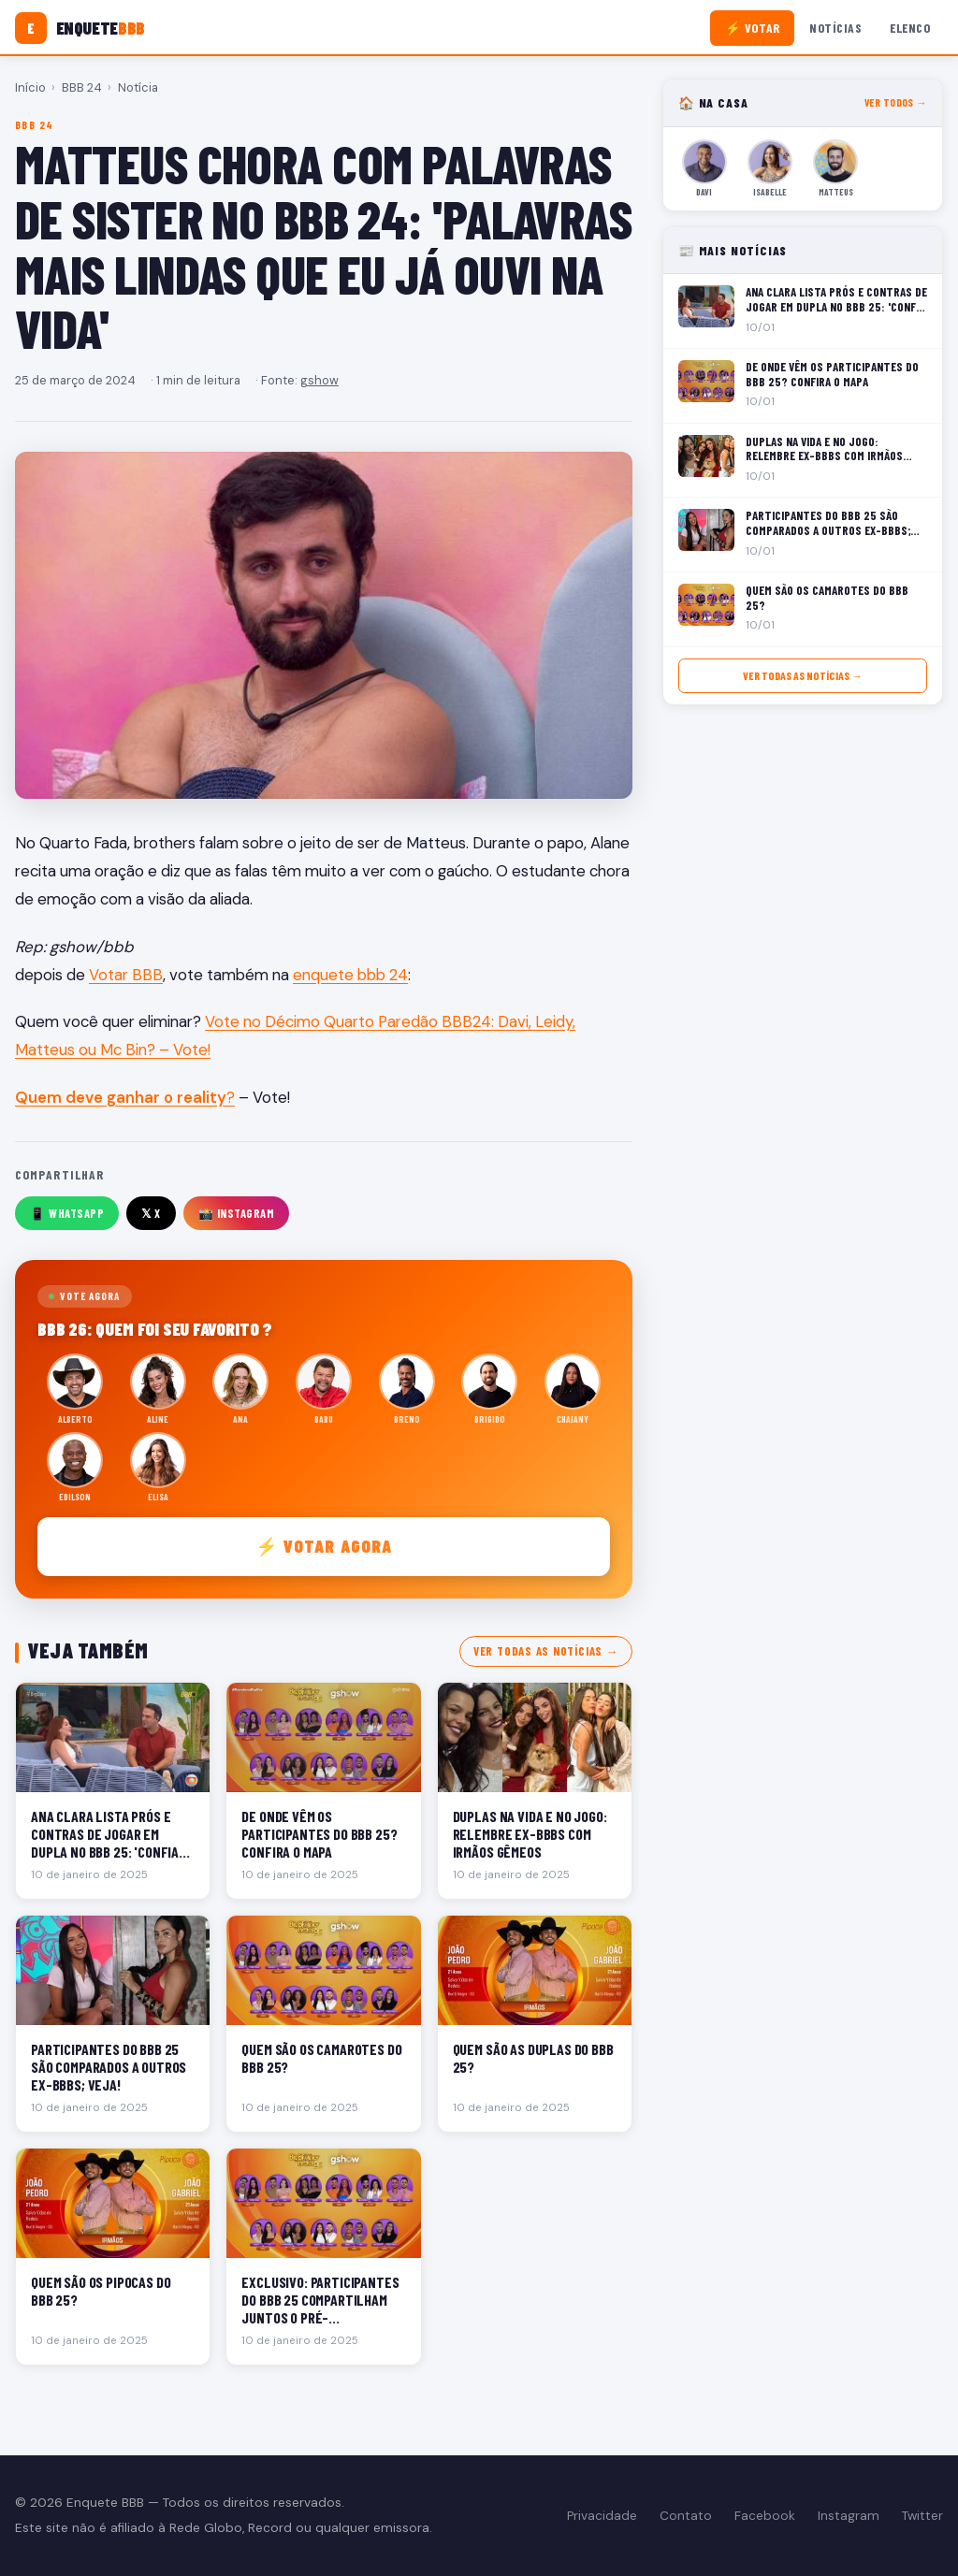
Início (30, 87)
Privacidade (602, 2516)
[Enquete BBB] (80, 28)
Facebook (764, 2516)
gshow (319, 380)
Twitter (922, 2516)
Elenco (910, 28)
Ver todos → (895, 102)
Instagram (848, 2516)
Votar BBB (126, 974)
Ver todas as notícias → (545, 1650)
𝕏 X (151, 1213)
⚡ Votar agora (324, 1545)
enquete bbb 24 (350, 974)
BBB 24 (82, 87)
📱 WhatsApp (67, 1213)
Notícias (835, 28)
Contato (686, 2516)
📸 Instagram (236, 1213)
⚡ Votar (752, 28)
